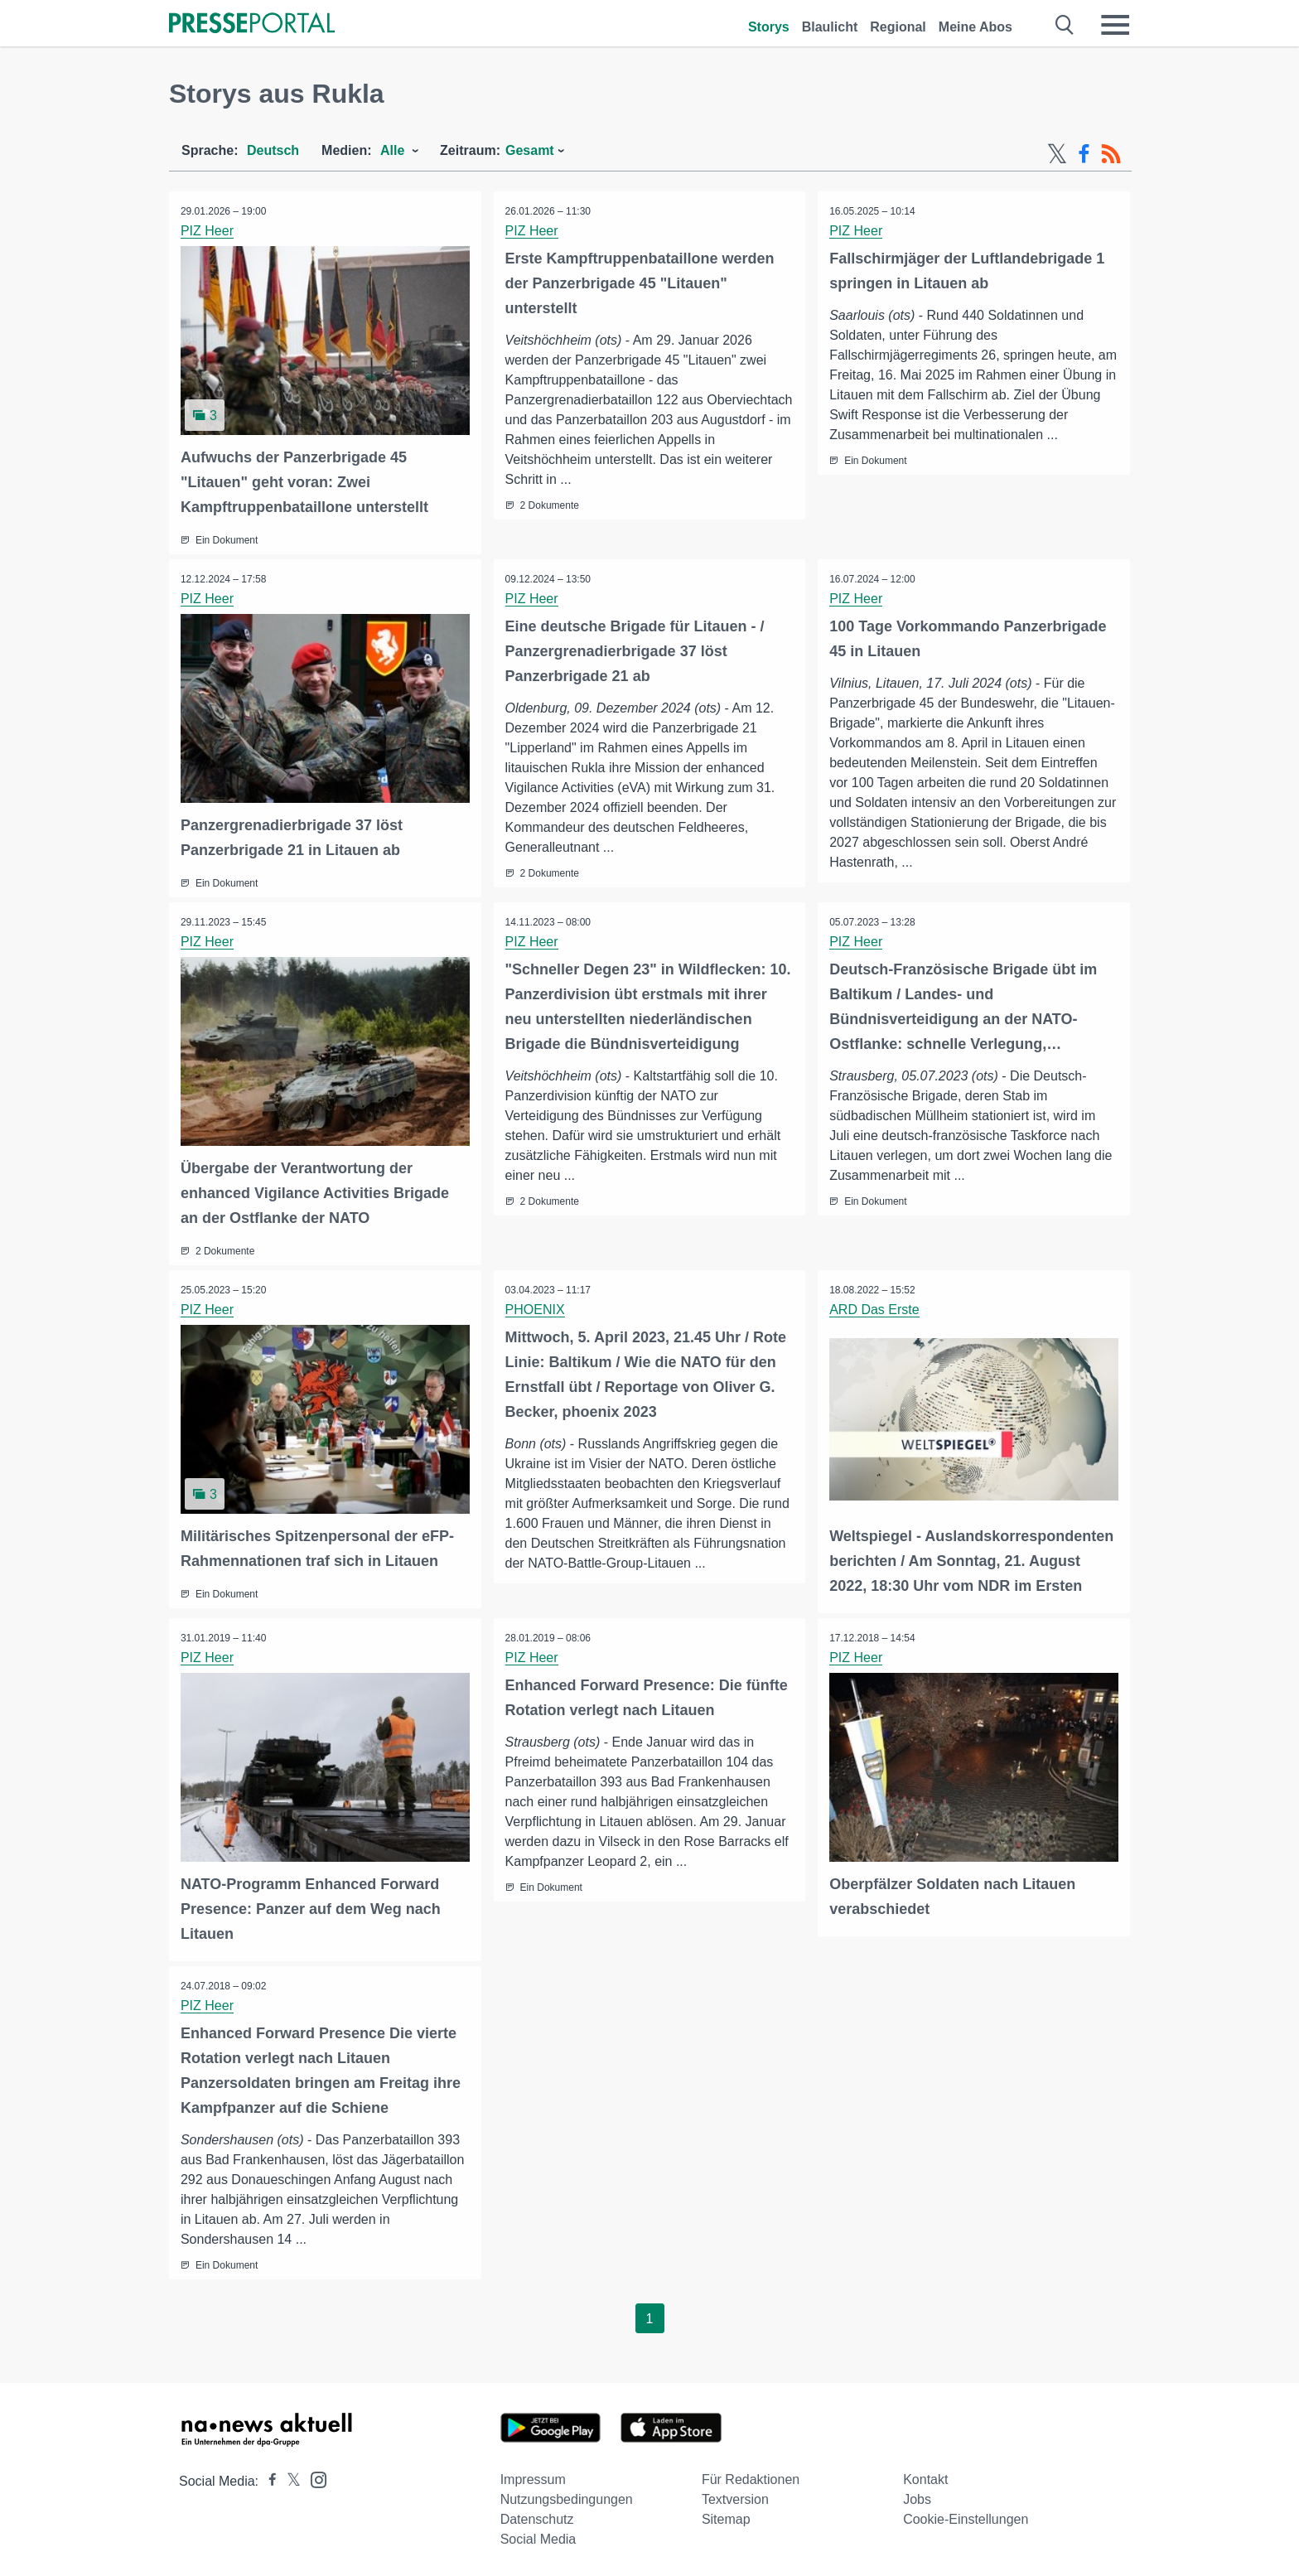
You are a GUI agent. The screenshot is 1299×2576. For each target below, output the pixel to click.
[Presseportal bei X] (289, 2478)
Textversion (735, 2496)
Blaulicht (830, 27)
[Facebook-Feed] (1084, 154)
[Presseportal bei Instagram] (313, 2475)
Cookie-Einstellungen (965, 2516)
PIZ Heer (207, 231)
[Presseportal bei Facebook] (267, 2478)
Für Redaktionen (750, 2476)
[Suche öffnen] (1065, 24)
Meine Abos (975, 27)
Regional (898, 27)
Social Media (538, 2536)
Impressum (533, 2476)
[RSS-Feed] (1111, 154)
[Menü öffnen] (1115, 24)
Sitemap (726, 2516)
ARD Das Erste (875, 1307)
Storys (769, 27)
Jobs (917, 2496)
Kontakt (925, 2476)
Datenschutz (537, 2516)
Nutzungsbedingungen (566, 2496)
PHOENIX (536, 1307)
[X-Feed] (1057, 154)
